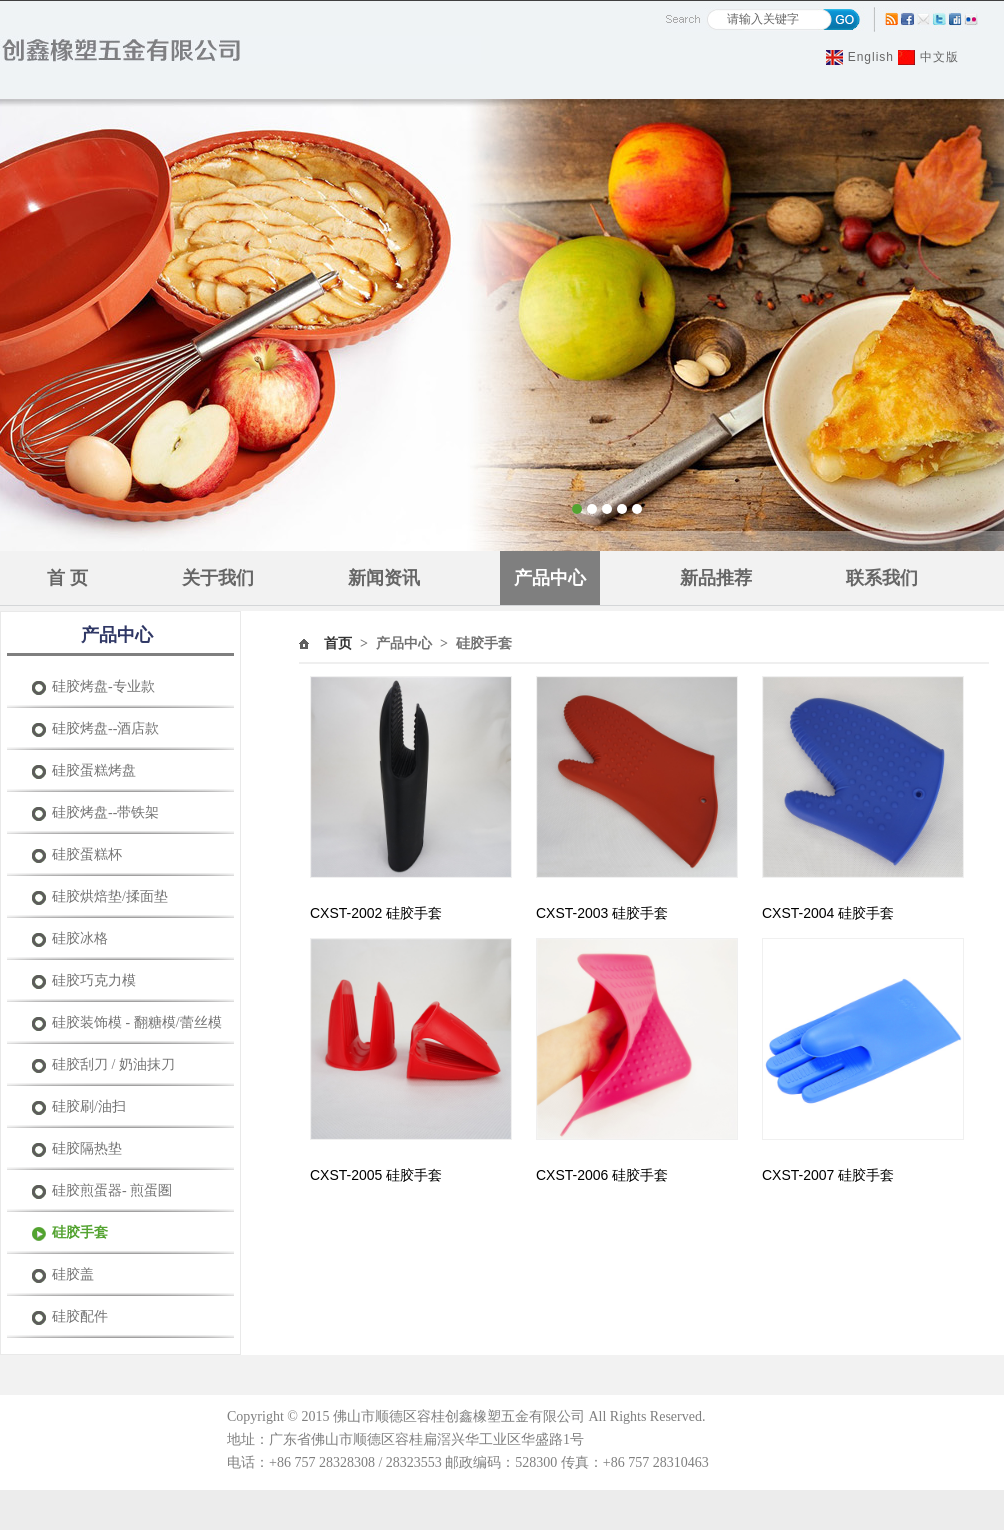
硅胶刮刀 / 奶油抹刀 (113, 1064)
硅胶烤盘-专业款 (103, 686)
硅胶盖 (73, 1274)
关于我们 (218, 578)
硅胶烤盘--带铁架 (105, 812)
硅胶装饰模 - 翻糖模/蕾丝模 (137, 1022)
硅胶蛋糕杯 (87, 854)
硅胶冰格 (80, 938)
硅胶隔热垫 (87, 1148)
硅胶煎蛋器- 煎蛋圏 (112, 1190)
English (871, 57)
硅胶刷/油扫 (89, 1106)
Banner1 (502, 325)
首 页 (67, 578)
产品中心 (550, 578)
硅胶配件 (80, 1316)
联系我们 (882, 578)
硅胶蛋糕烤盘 (94, 770)
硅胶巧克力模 (94, 980)
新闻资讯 (384, 578)
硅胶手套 (80, 1232)
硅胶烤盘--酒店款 (105, 728)
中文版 (939, 57)
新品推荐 (716, 578)
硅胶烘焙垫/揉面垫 (110, 896)
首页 (338, 643)
